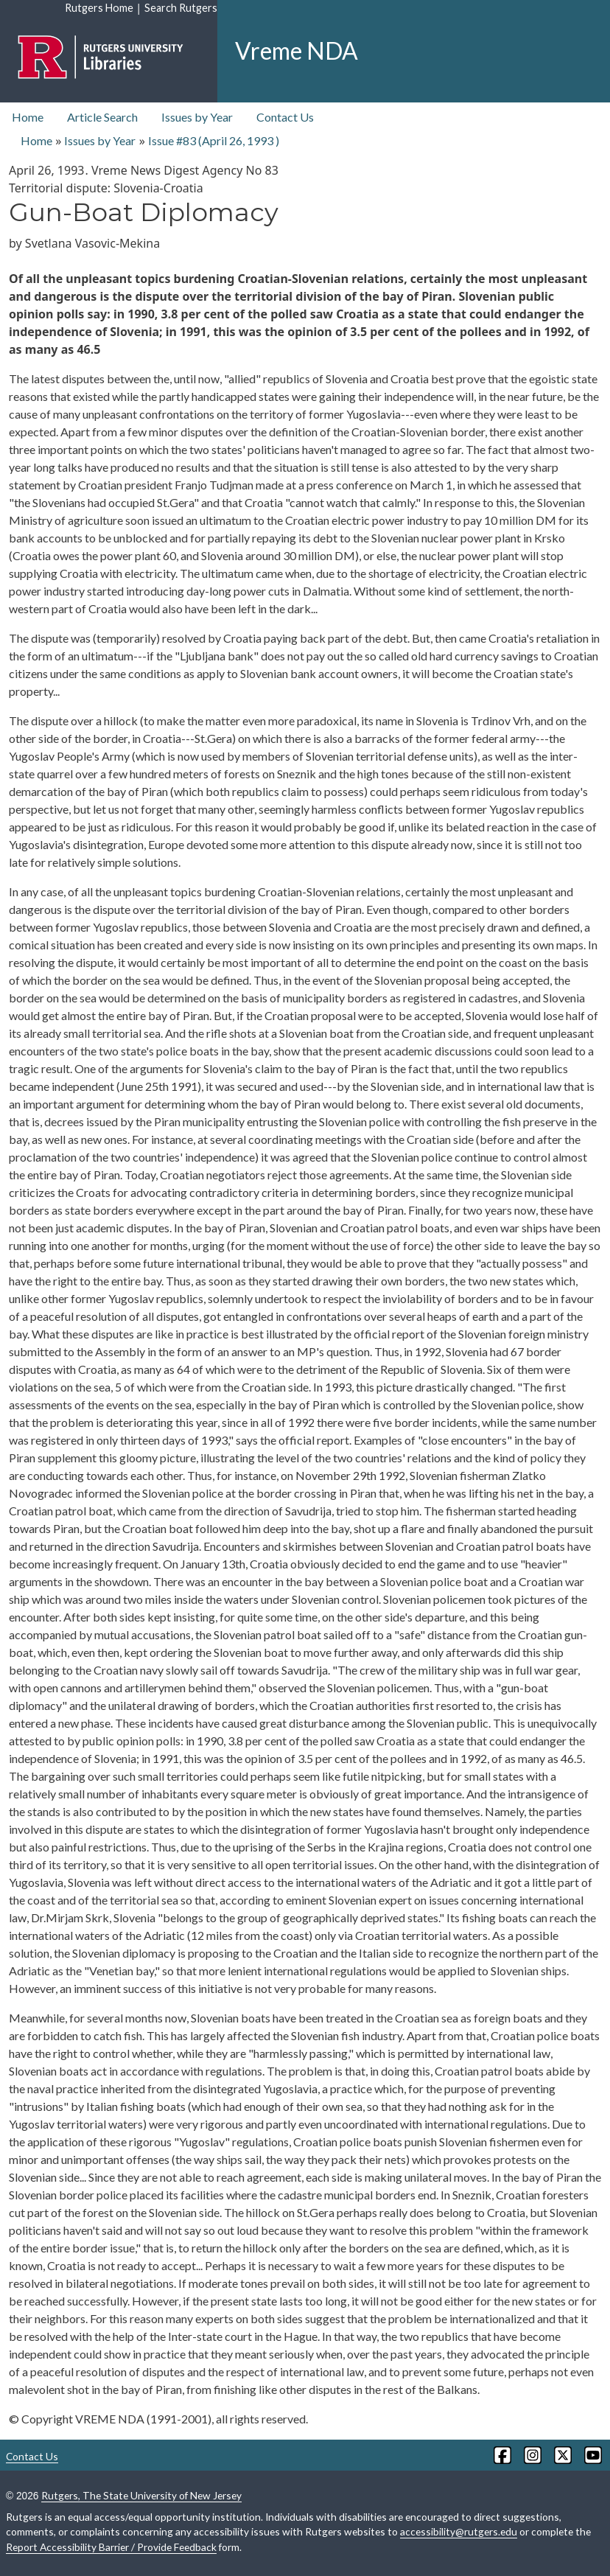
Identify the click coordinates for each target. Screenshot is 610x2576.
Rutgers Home (99, 7)
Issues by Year (197, 117)
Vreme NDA (296, 50)
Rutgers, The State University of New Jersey (141, 2495)
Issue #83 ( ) (213, 140)
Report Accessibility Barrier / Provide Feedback (111, 2547)
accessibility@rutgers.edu (458, 2531)
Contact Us (285, 117)
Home (27, 117)
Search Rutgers (180, 7)
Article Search (102, 117)
